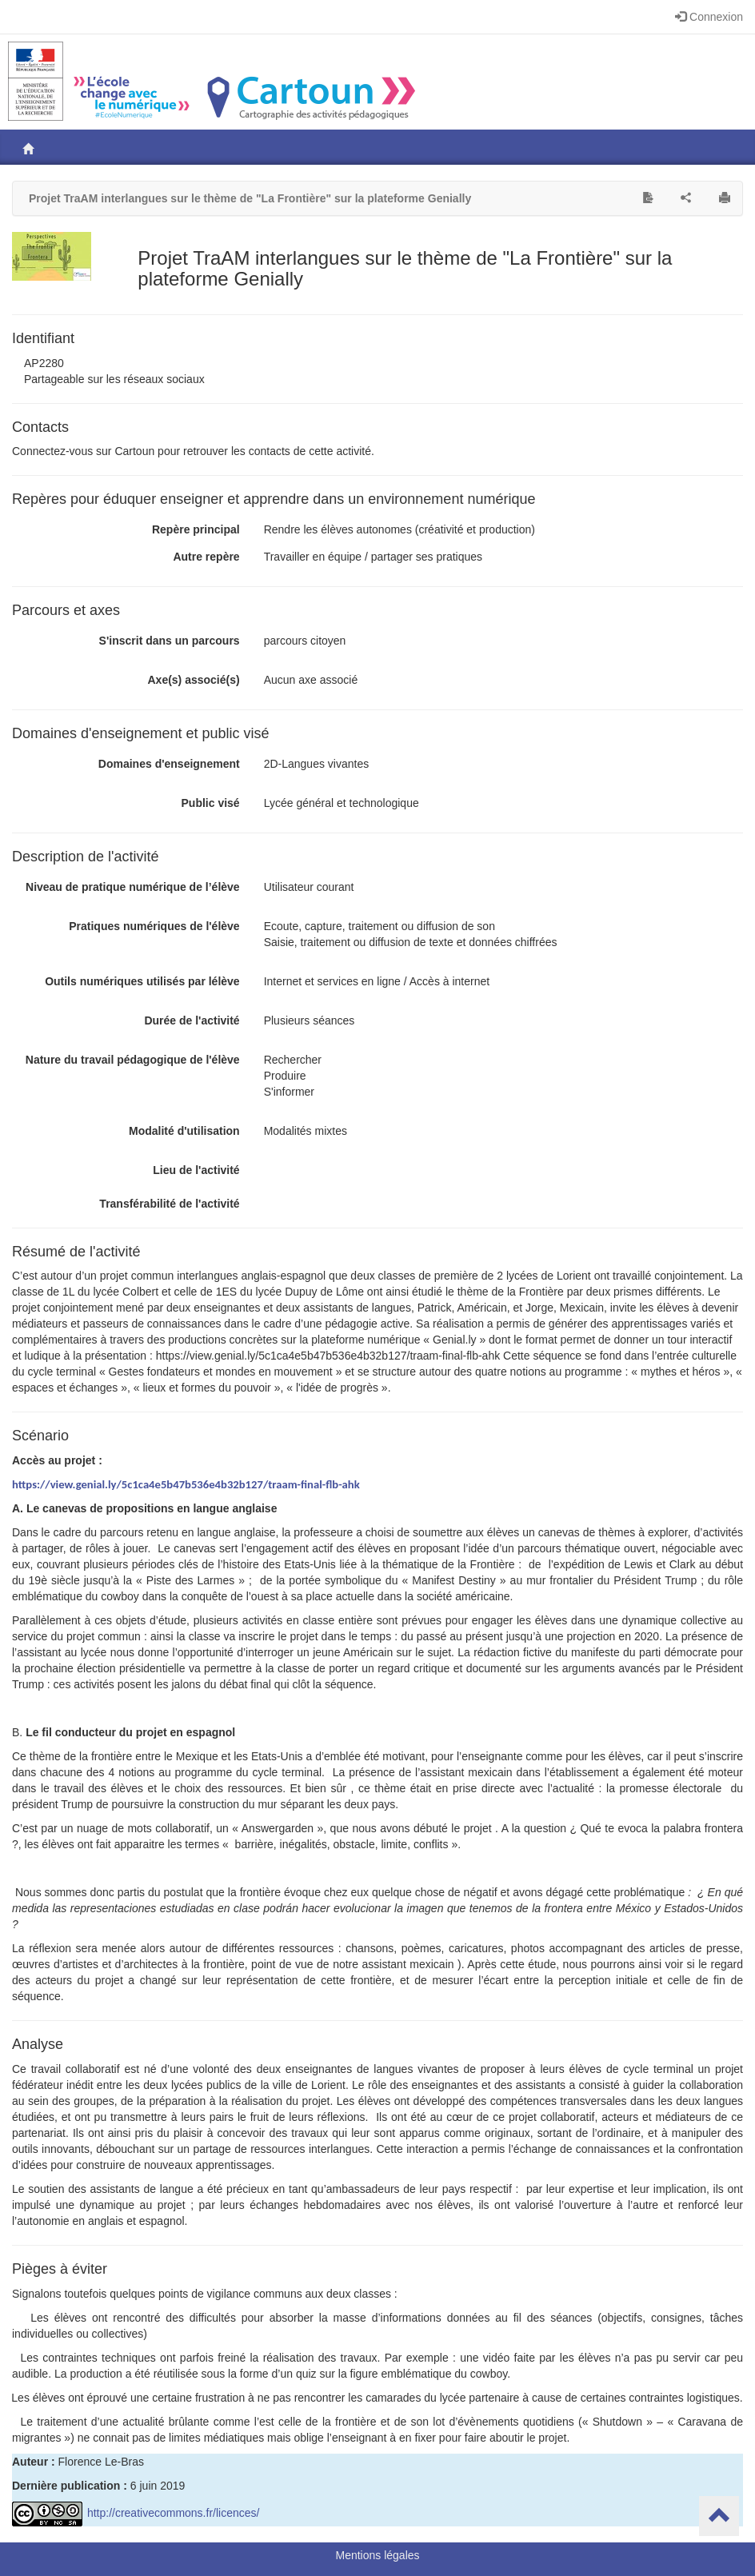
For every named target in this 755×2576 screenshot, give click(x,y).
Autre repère (206, 556)
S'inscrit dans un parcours (169, 640)
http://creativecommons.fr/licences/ (135, 2512)
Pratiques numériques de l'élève (154, 926)
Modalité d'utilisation (184, 1130)
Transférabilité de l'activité (169, 1203)
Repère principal (196, 529)
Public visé (211, 803)
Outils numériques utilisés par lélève (142, 981)
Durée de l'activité (191, 1020)
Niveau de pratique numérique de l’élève (133, 887)
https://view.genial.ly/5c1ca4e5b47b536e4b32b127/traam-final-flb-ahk (186, 1484)
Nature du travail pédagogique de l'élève (133, 1059)
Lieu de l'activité (196, 1170)
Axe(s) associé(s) (193, 679)
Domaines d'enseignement (169, 763)
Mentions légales (377, 2555)
